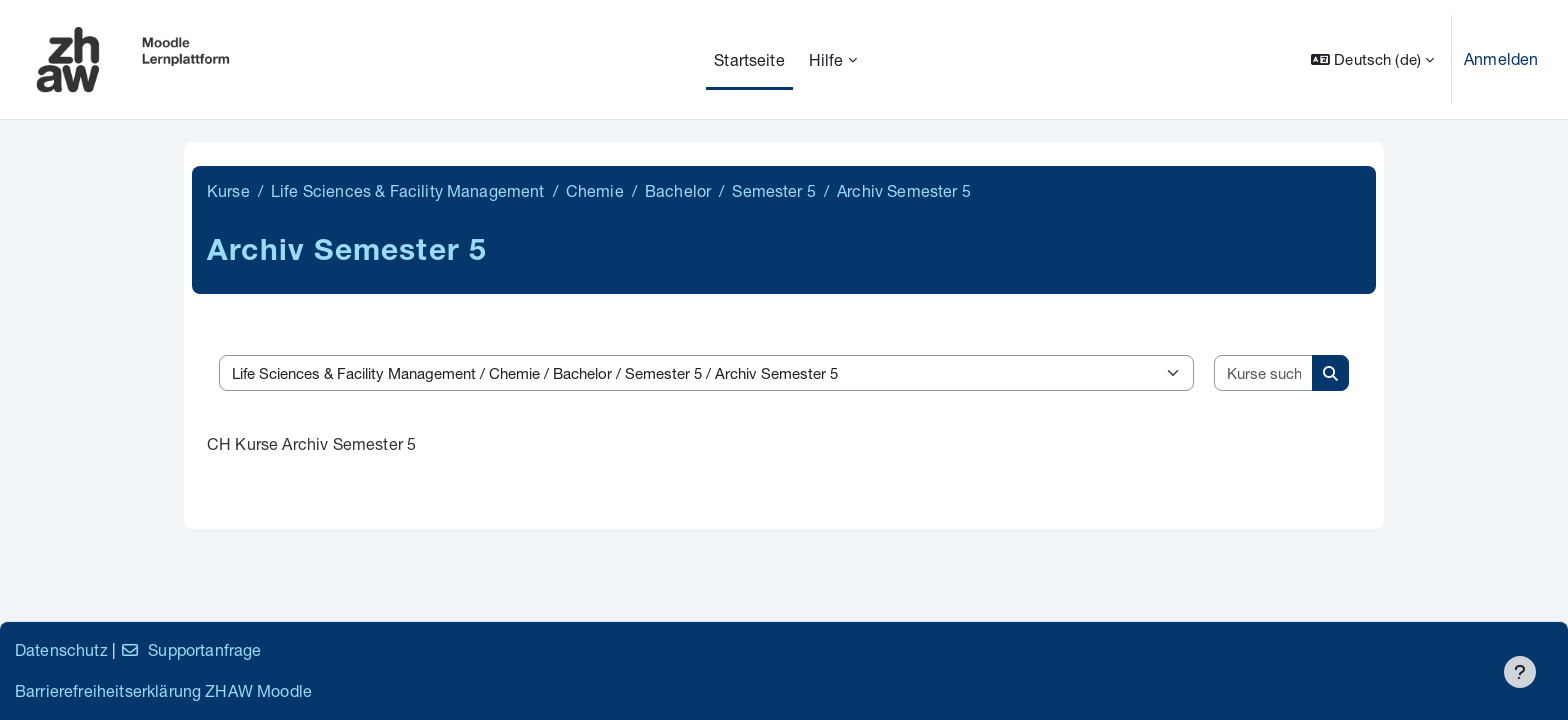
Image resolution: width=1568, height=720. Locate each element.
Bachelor (678, 190)
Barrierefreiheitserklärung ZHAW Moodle (163, 690)
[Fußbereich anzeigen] (1520, 672)
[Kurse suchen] (1264, 373)
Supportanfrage (190, 649)
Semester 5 (774, 190)
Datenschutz (61, 649)
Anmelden (1501, 58)
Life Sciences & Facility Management (408, 190)
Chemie (595, 190)
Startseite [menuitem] (749, 59)
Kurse (228, 190)
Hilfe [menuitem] (826, 59)
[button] (1372, 59)
